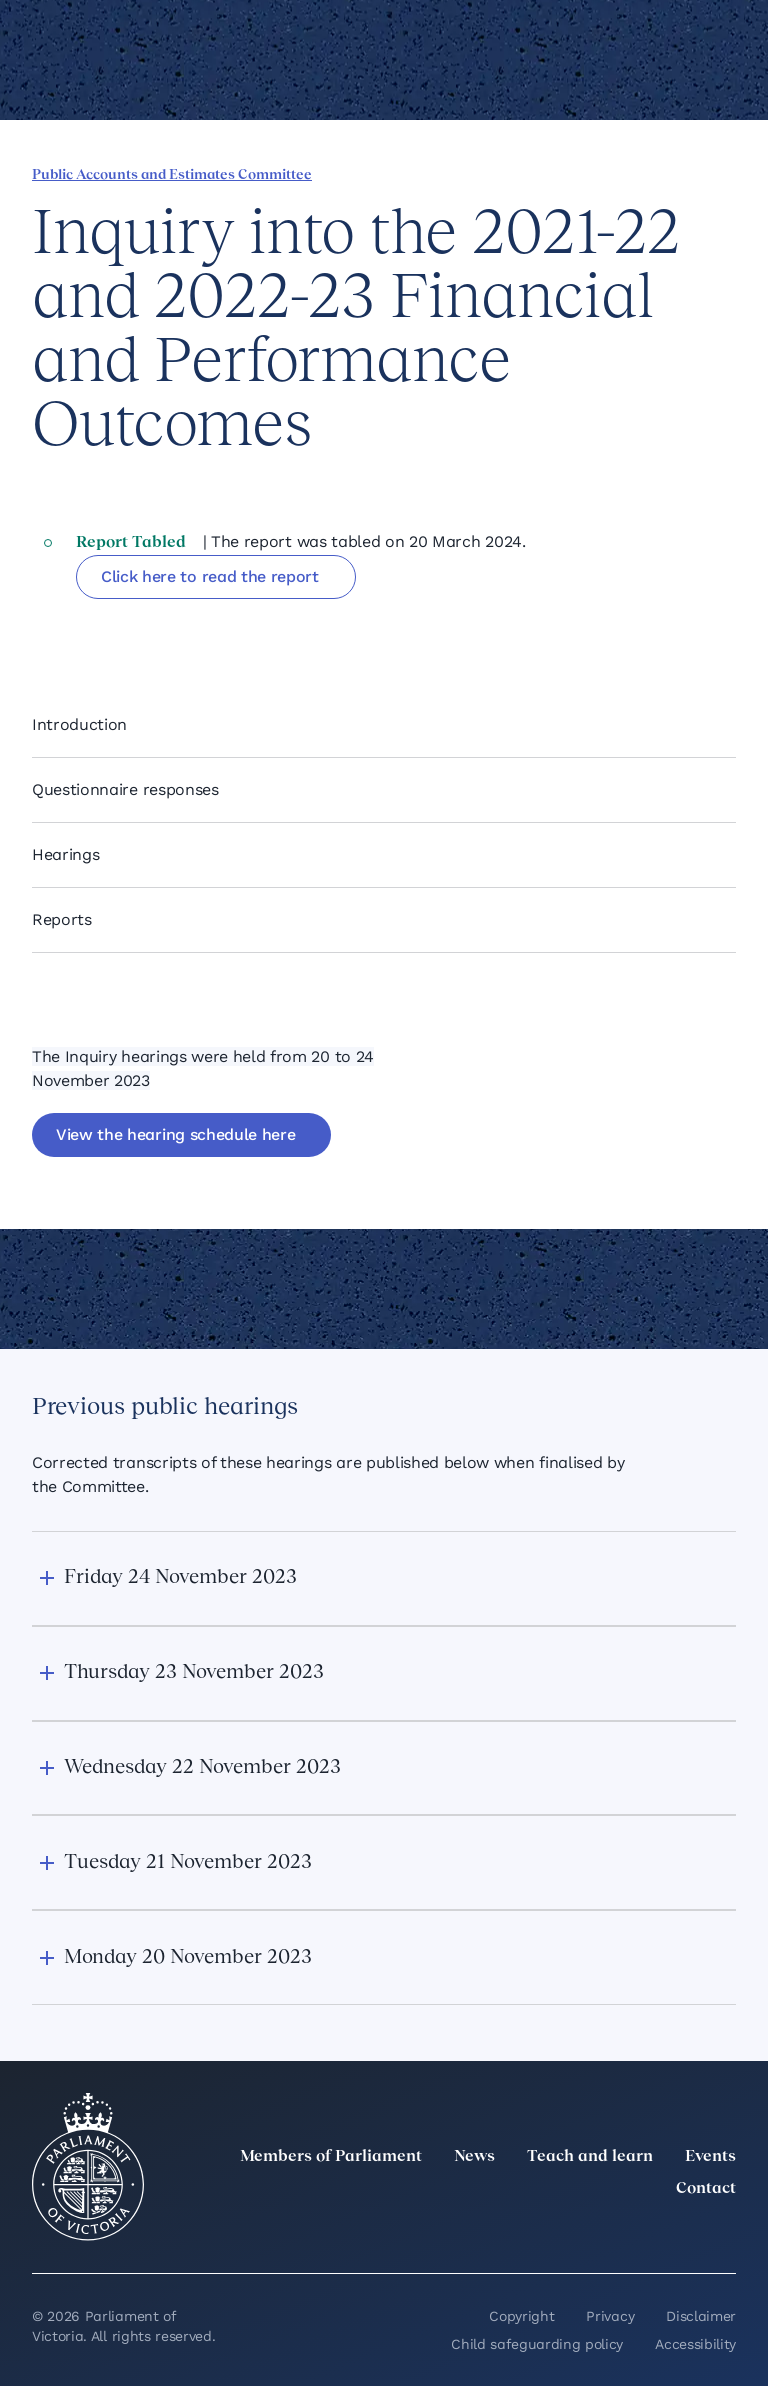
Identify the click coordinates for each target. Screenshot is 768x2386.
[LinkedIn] (548, 2233)
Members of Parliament (331, 2157)
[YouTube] (680, 2233)
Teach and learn (590, 2157)
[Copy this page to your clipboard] (177, 628)
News (474, 2157)
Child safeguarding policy (537, 2344)
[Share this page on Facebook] (41, 628)
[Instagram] (592, 2233)
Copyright (521, 2316)
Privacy (610, 2316)
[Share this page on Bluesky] (143, 628)
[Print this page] (211, 628)
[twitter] (504, 2233)
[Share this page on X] (109, 628)
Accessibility (695, 2344)
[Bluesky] (724, 2233)
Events (710, 2157)
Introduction (79, 724)
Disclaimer (701, 2316)
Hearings (65, 854)
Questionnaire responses (125, 789)
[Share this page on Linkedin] (75, 628)
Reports (62, 919)
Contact (706, 2189)
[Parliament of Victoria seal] (88, 2167)
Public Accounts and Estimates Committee (172, 175)
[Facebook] (636, 2233)
